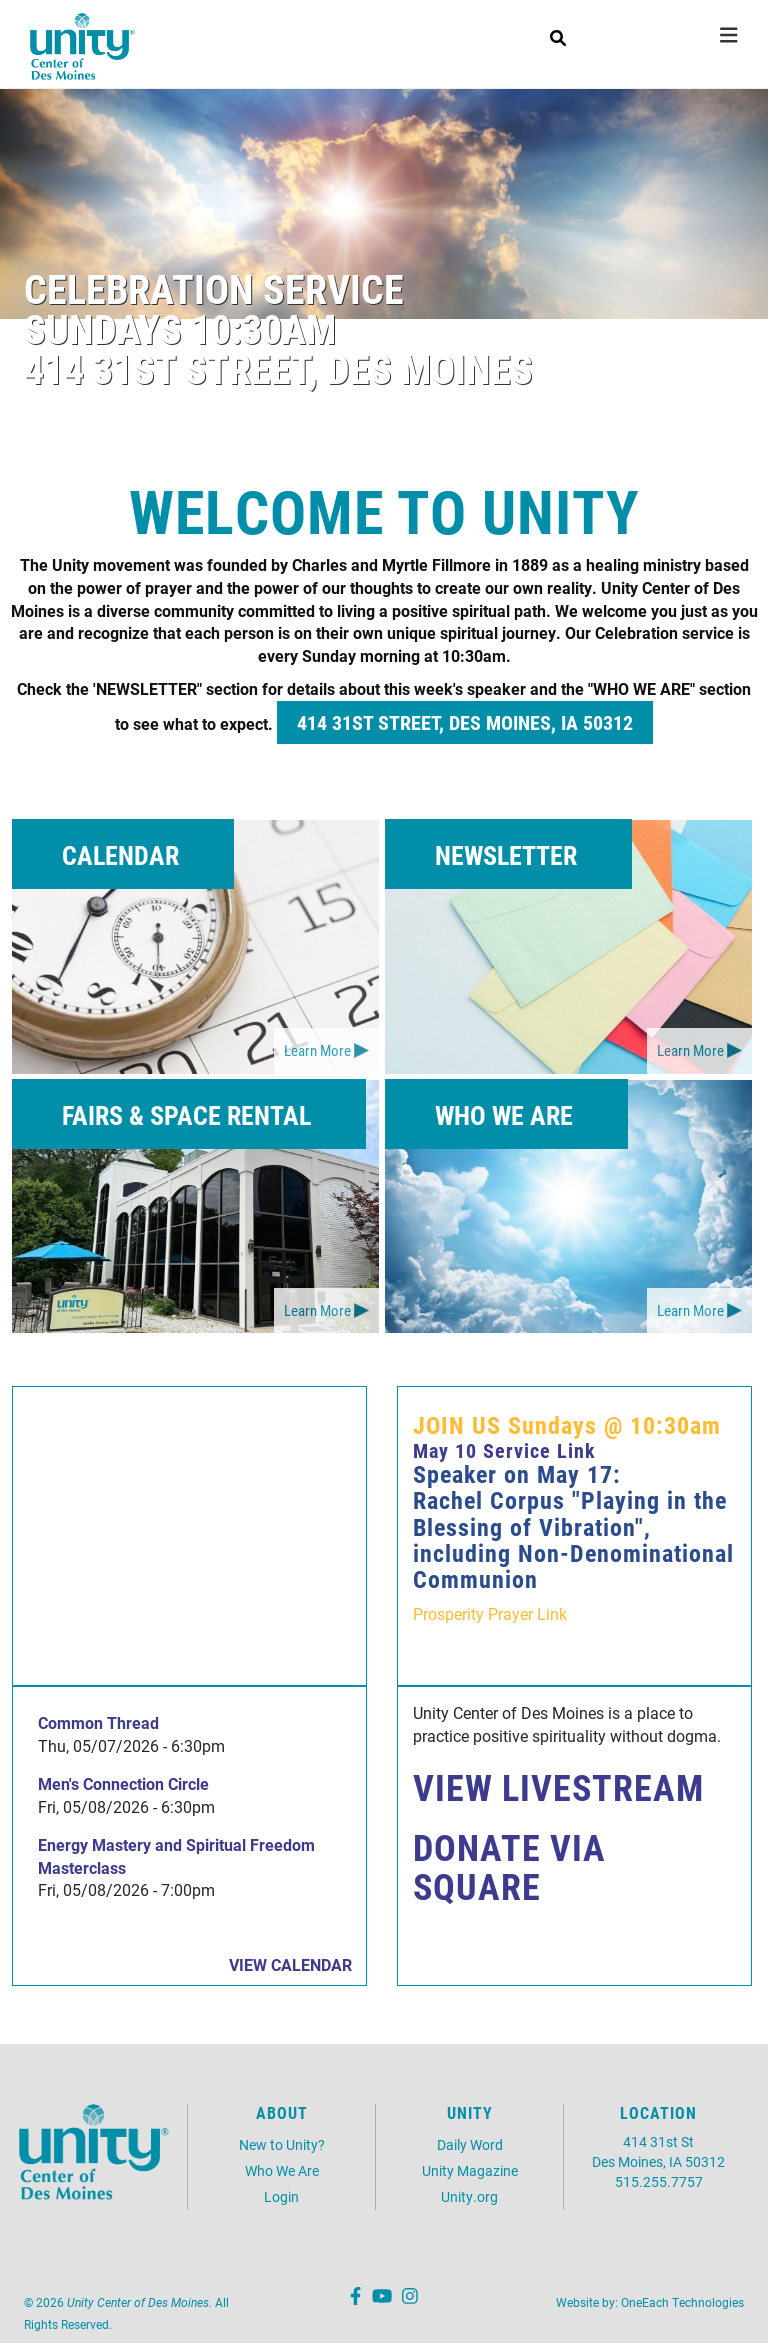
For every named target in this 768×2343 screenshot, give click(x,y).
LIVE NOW (650, 29)
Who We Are (282, 2170)
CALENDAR (120, 855)
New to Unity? (282, 2144)
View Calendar (290, 1964)
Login (281, 2196)
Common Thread (98, 1722)
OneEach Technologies (682, 2302)
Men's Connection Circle (123, 1783)
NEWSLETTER (506, 855)
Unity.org (469, 2196)
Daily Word (470, 2144)
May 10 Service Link (504, 1450)
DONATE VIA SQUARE (509, 1867)
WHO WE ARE (504, 1115)
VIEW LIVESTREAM (558, 1787)
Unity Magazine (470, 2170)
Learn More (317, 1050)
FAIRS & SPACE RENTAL (186, 1115)
